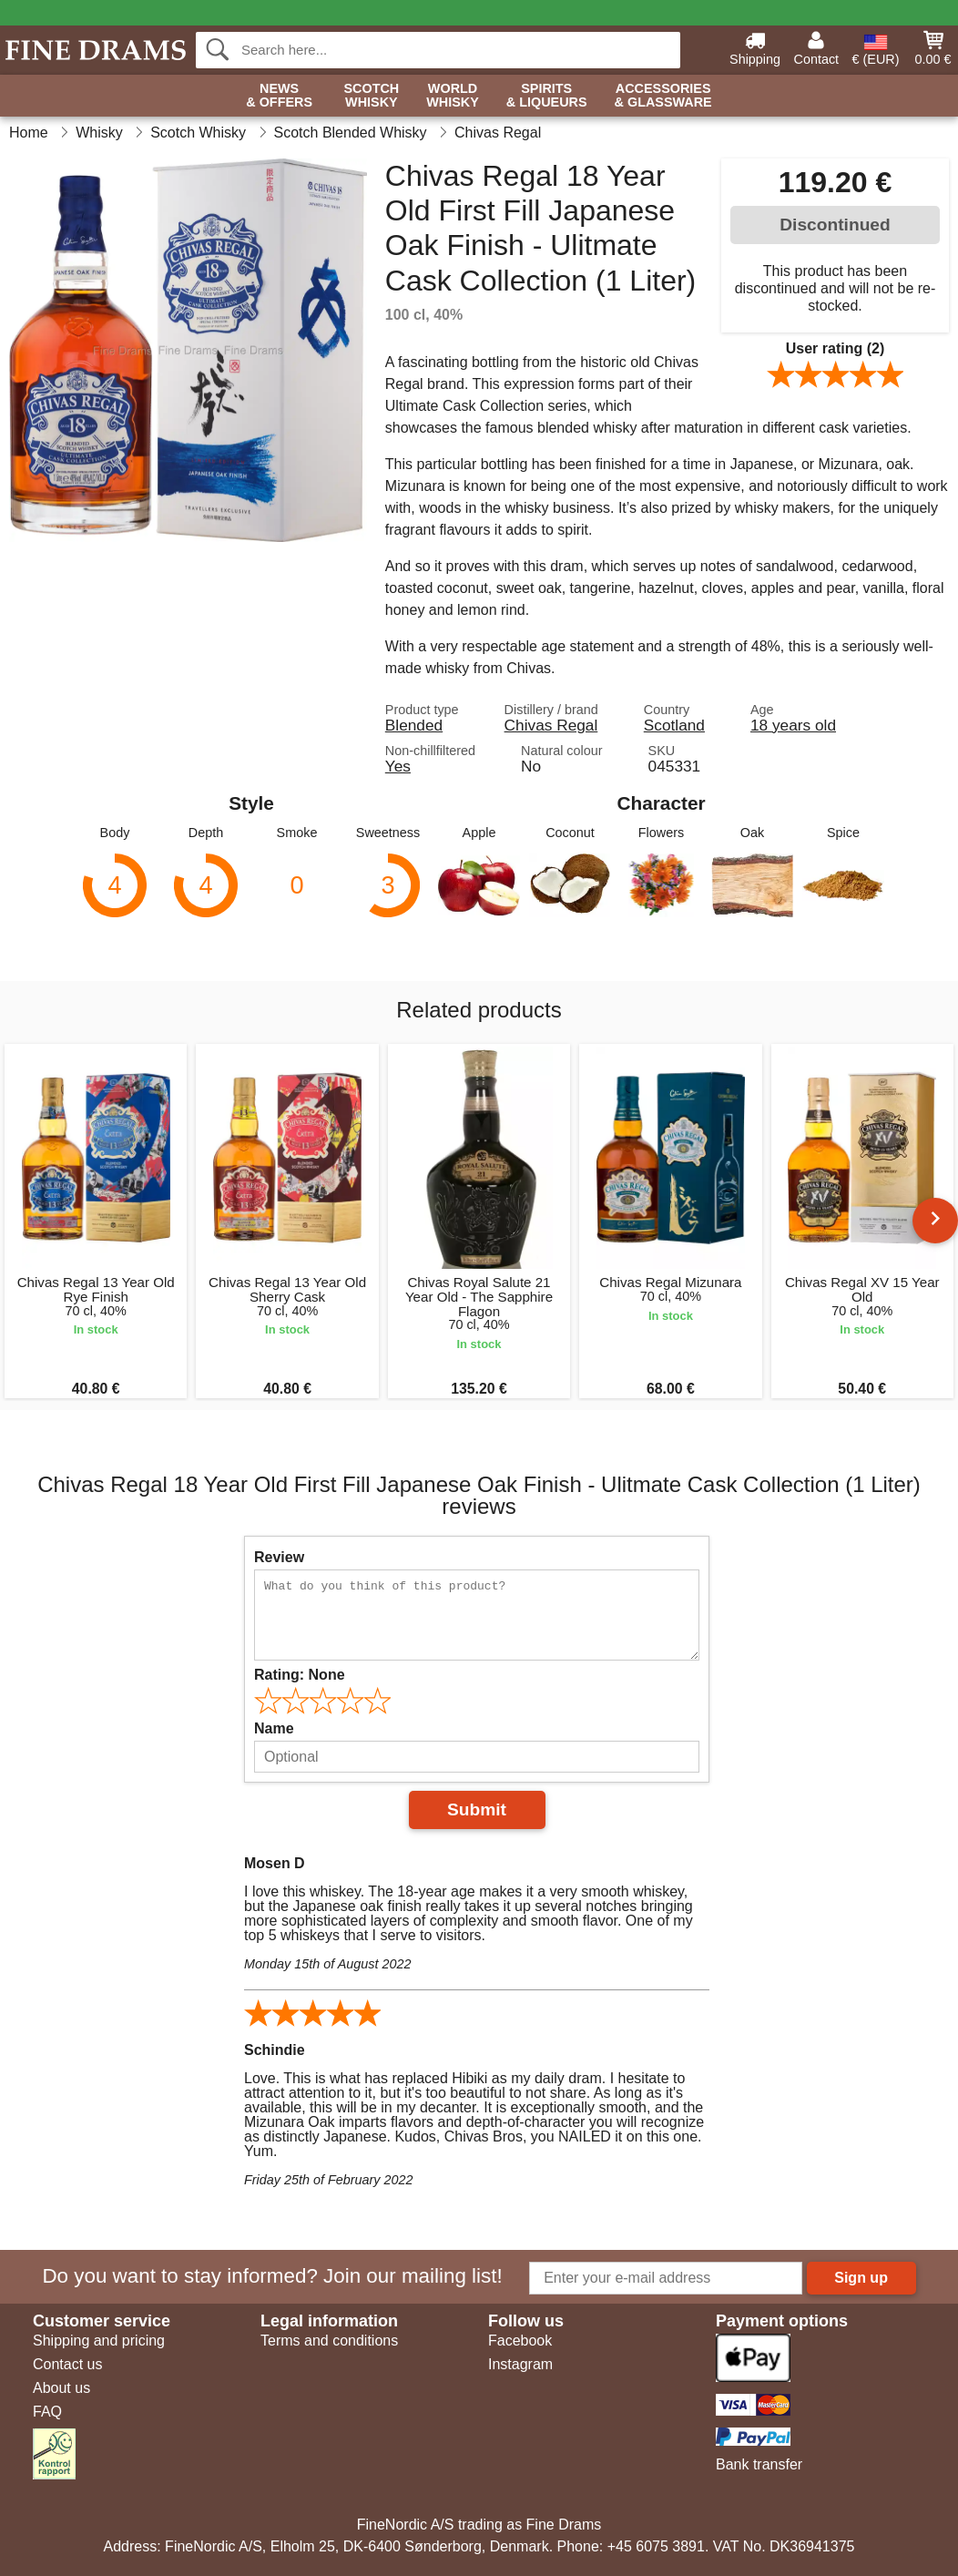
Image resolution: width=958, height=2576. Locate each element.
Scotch (371, 96)
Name (274, 1728)
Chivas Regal (551, 725)
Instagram (520, 2364)
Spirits (546, 96)
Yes (398, 766)
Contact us (67, 2364)
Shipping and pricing (99, 2340)
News (279, 96)
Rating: (299, 1674)
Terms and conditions (329, 2340)
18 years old (793, 725)
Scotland (674, 725)
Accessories (663, 96)
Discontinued (835, 224)
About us (61, 2388)
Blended (414, 725)
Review (279, 1557)
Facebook (520, 2340)
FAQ (47, 2411)
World (452, 96)
